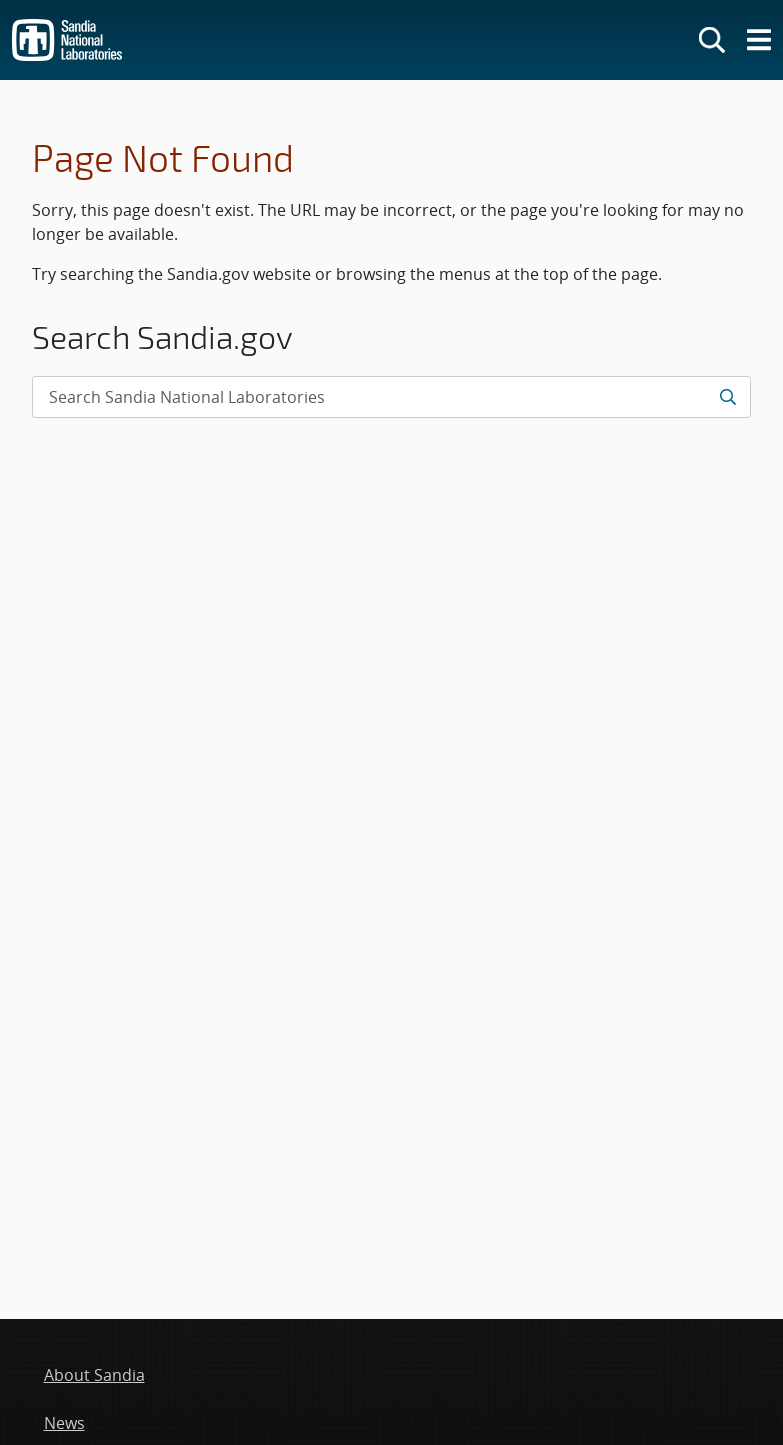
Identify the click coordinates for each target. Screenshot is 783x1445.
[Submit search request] (727, 397)
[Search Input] (391, 397)
